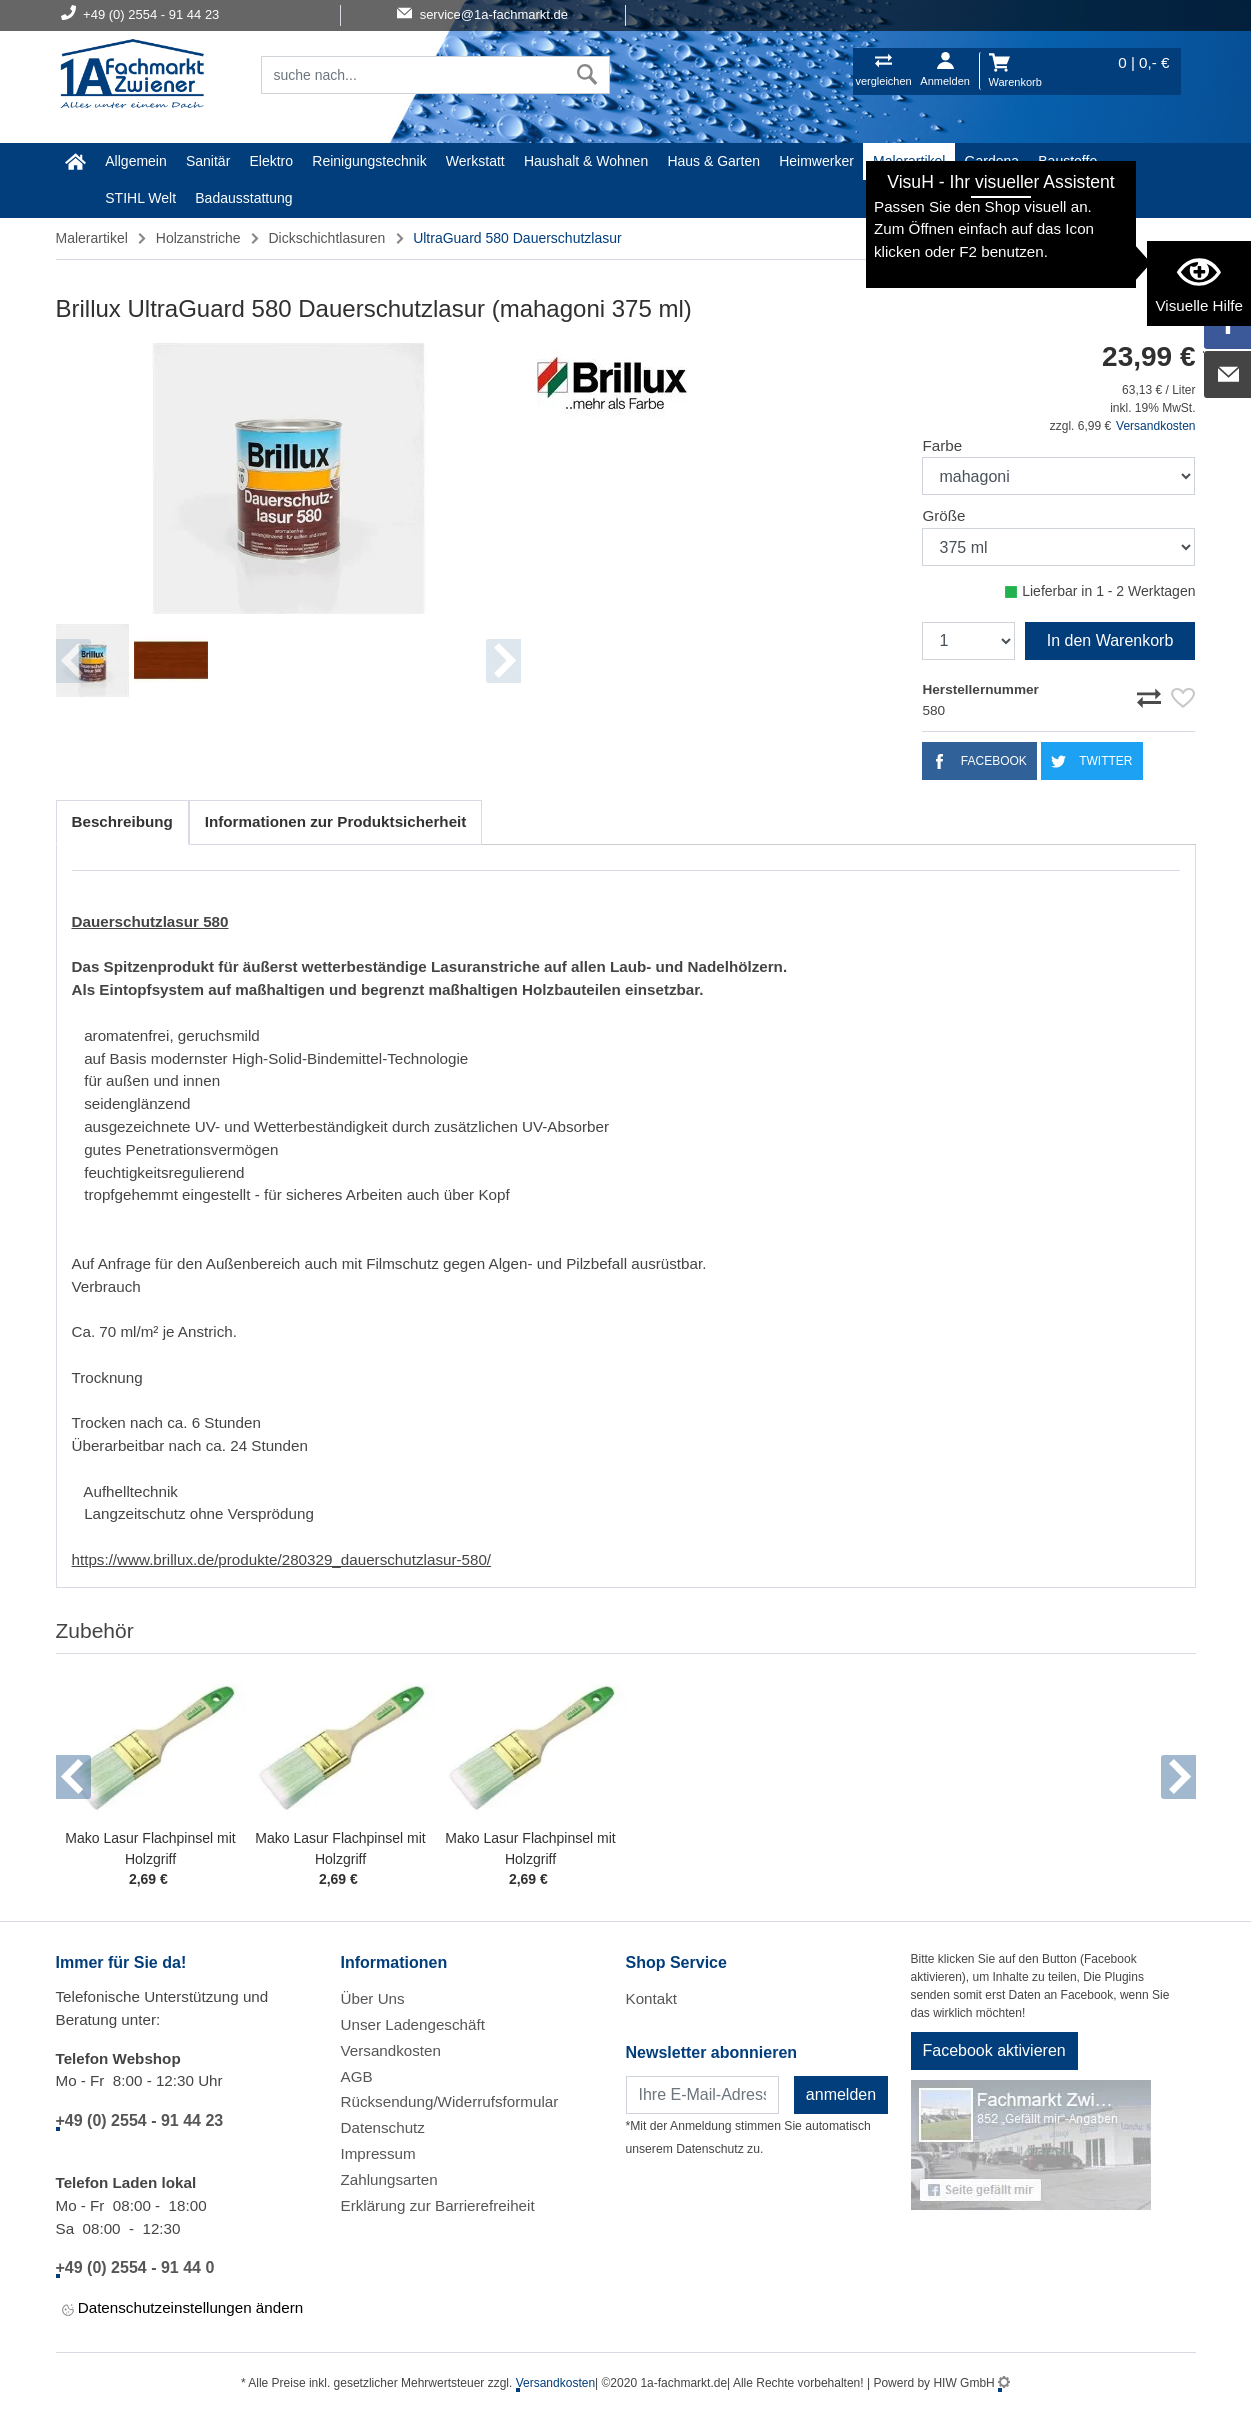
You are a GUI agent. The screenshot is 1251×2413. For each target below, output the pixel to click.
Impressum (378, 2153)
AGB (357, 2076)
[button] (73, 1777)
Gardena (992, 161)
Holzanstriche (198, 238)
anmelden (841, 2094)
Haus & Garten (713, 161)
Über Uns (373, 1998)
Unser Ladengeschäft (413, 2024)
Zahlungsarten (389, 2179)
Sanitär (208, 161)
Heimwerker (816, 161)
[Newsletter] (702, 2095)
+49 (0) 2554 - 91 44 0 (135, 2267)
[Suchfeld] (413, 75)
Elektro (272, 161)
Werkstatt (475, 161)
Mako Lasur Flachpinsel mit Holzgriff (150, 1848)
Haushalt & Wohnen (586, 161)
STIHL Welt (140, 198)
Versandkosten (1155, 426)
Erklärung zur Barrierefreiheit (438, 2205)
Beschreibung (122, 821)
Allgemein (135, 161)
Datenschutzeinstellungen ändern (183, 2309)
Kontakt (652, 1998)
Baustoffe (1067, 161)
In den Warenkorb (1110, 640)
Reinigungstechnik (369, 161)
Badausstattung (243, 198)
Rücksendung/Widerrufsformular (450, 2101)
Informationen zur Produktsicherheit (336, 821)
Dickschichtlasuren (327, 238)
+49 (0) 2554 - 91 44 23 (140, 2120)
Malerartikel (909, 161)
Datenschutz (383, 2127)
